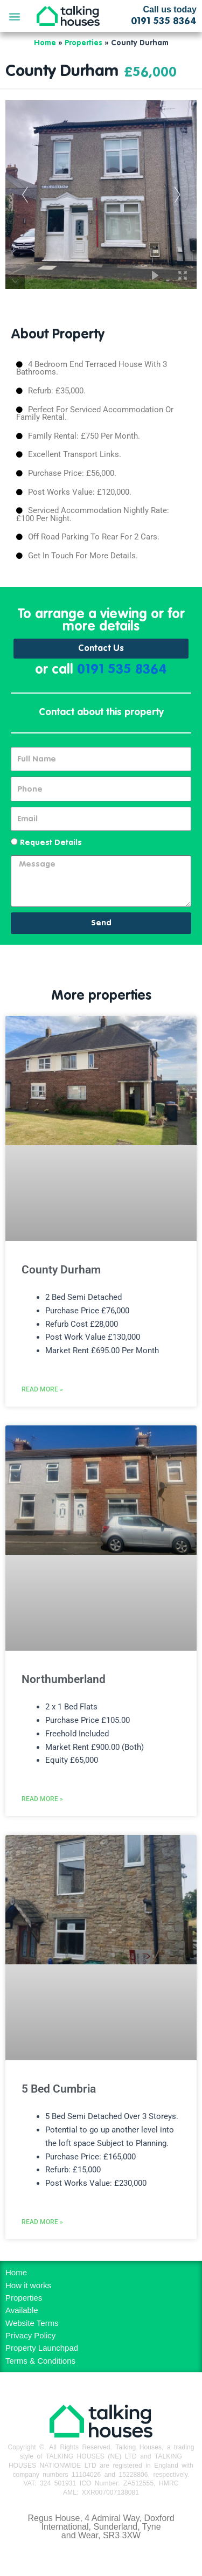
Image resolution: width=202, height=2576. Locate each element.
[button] (14, 16)
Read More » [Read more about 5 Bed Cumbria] (42, 2222)
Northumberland (64, 1679)
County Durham (61, 1269)
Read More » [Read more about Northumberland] (42, 1799)
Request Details (51, 843)
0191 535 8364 (122, 670)
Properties (83, 43)
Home (45, 43)
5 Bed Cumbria (59, 2088)
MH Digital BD (101, 2559)
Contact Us (101, 649)
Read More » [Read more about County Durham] (42, 1389)
